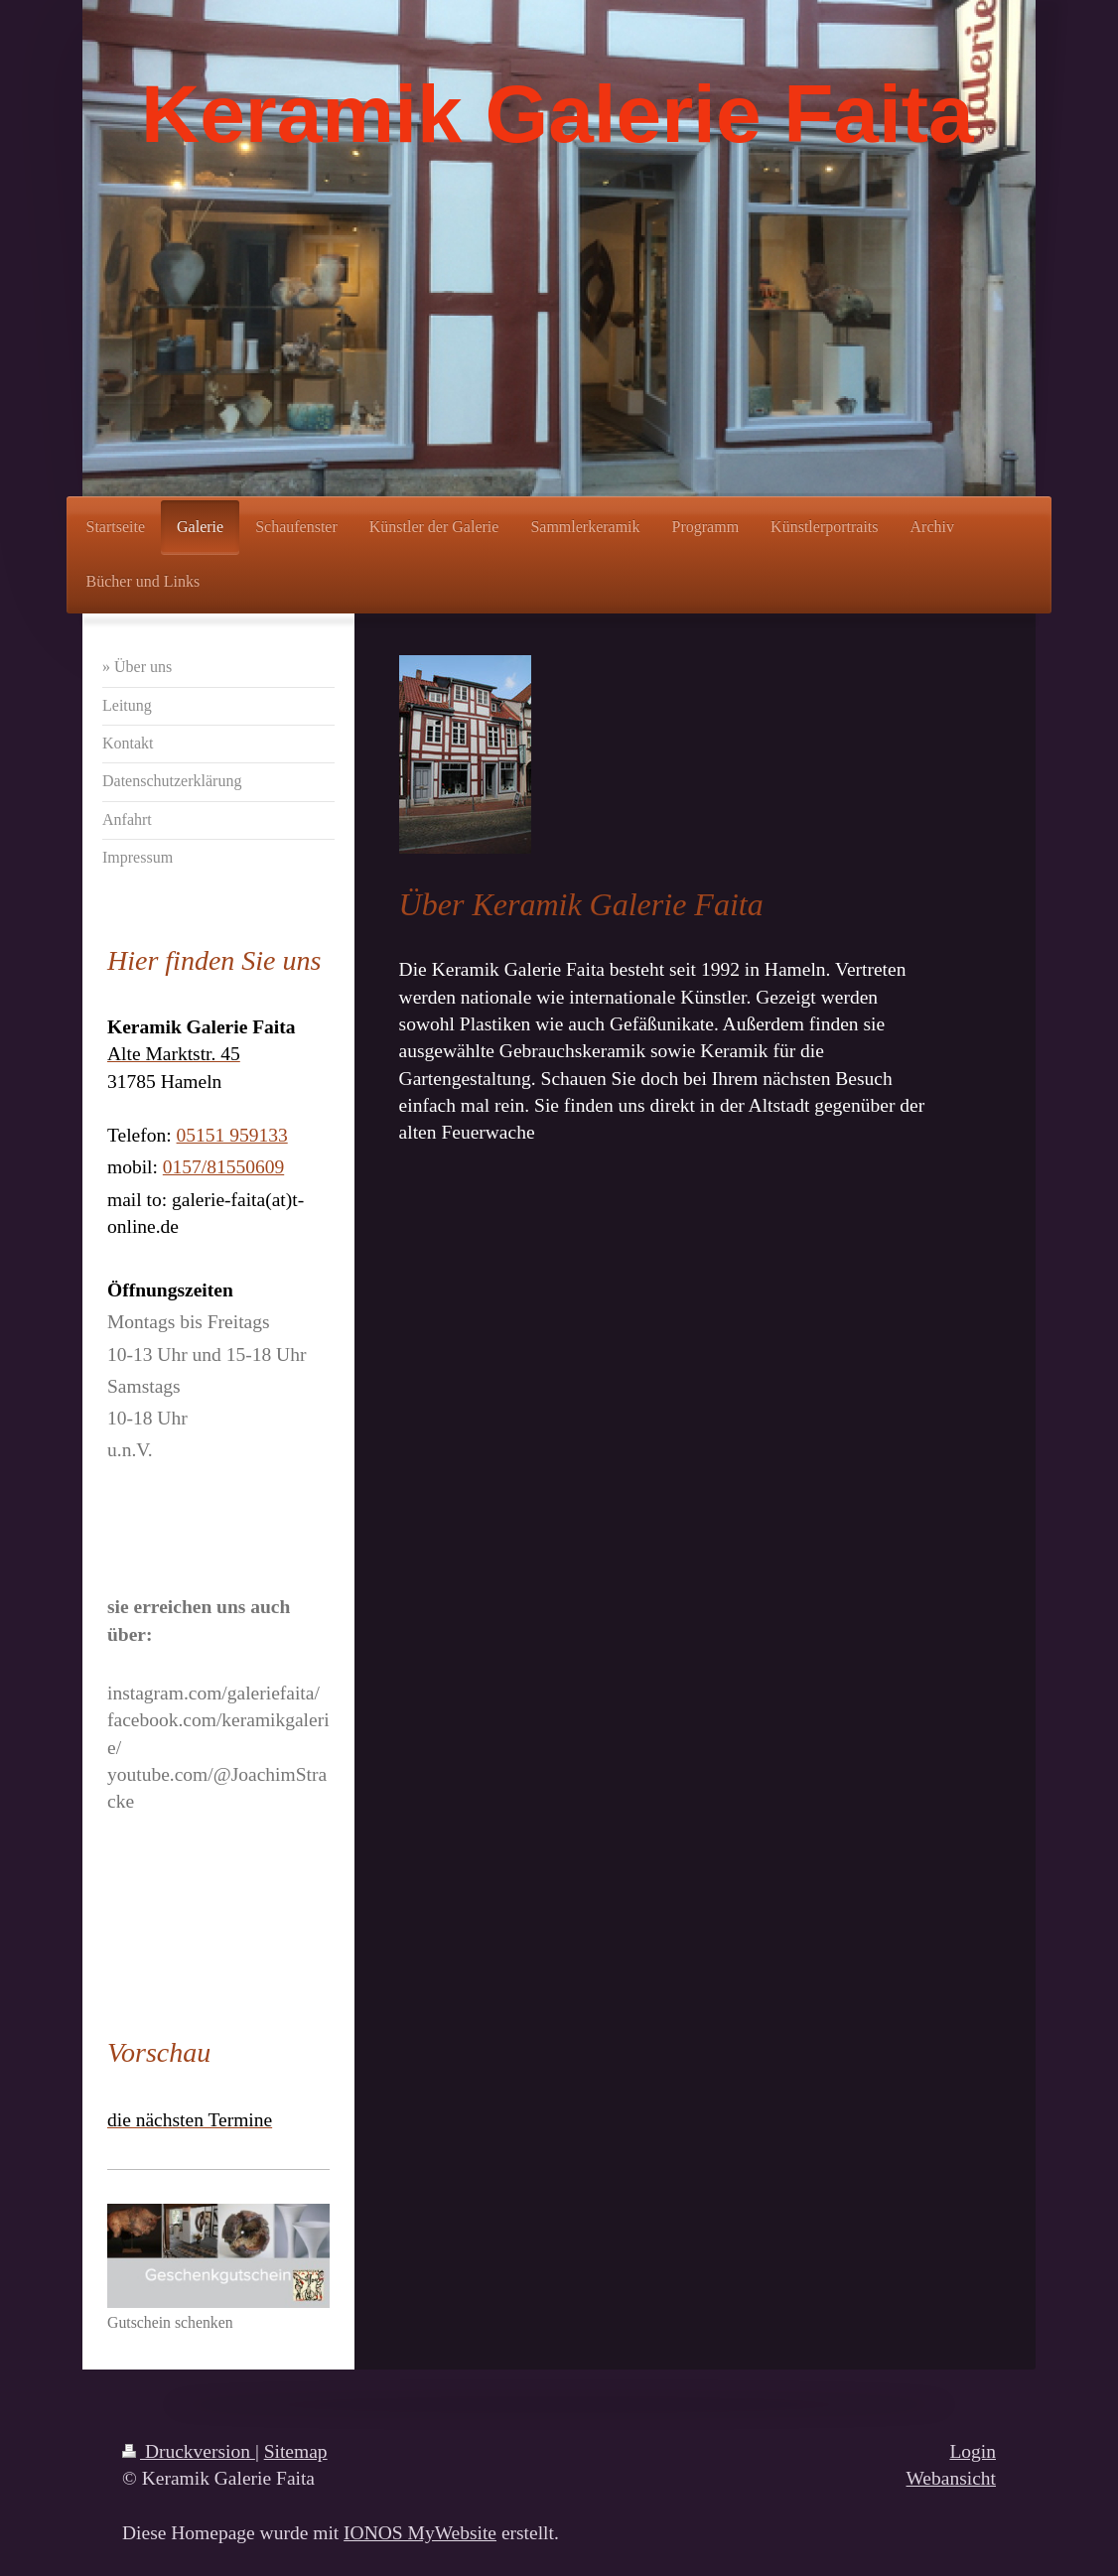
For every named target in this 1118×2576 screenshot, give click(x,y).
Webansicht (951, 2478)
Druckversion (188, 2451)
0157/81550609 (223, 1166)
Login (972, 2451)
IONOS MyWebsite (420, 2532)
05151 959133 (232, 1135)
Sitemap (296, 2451)
